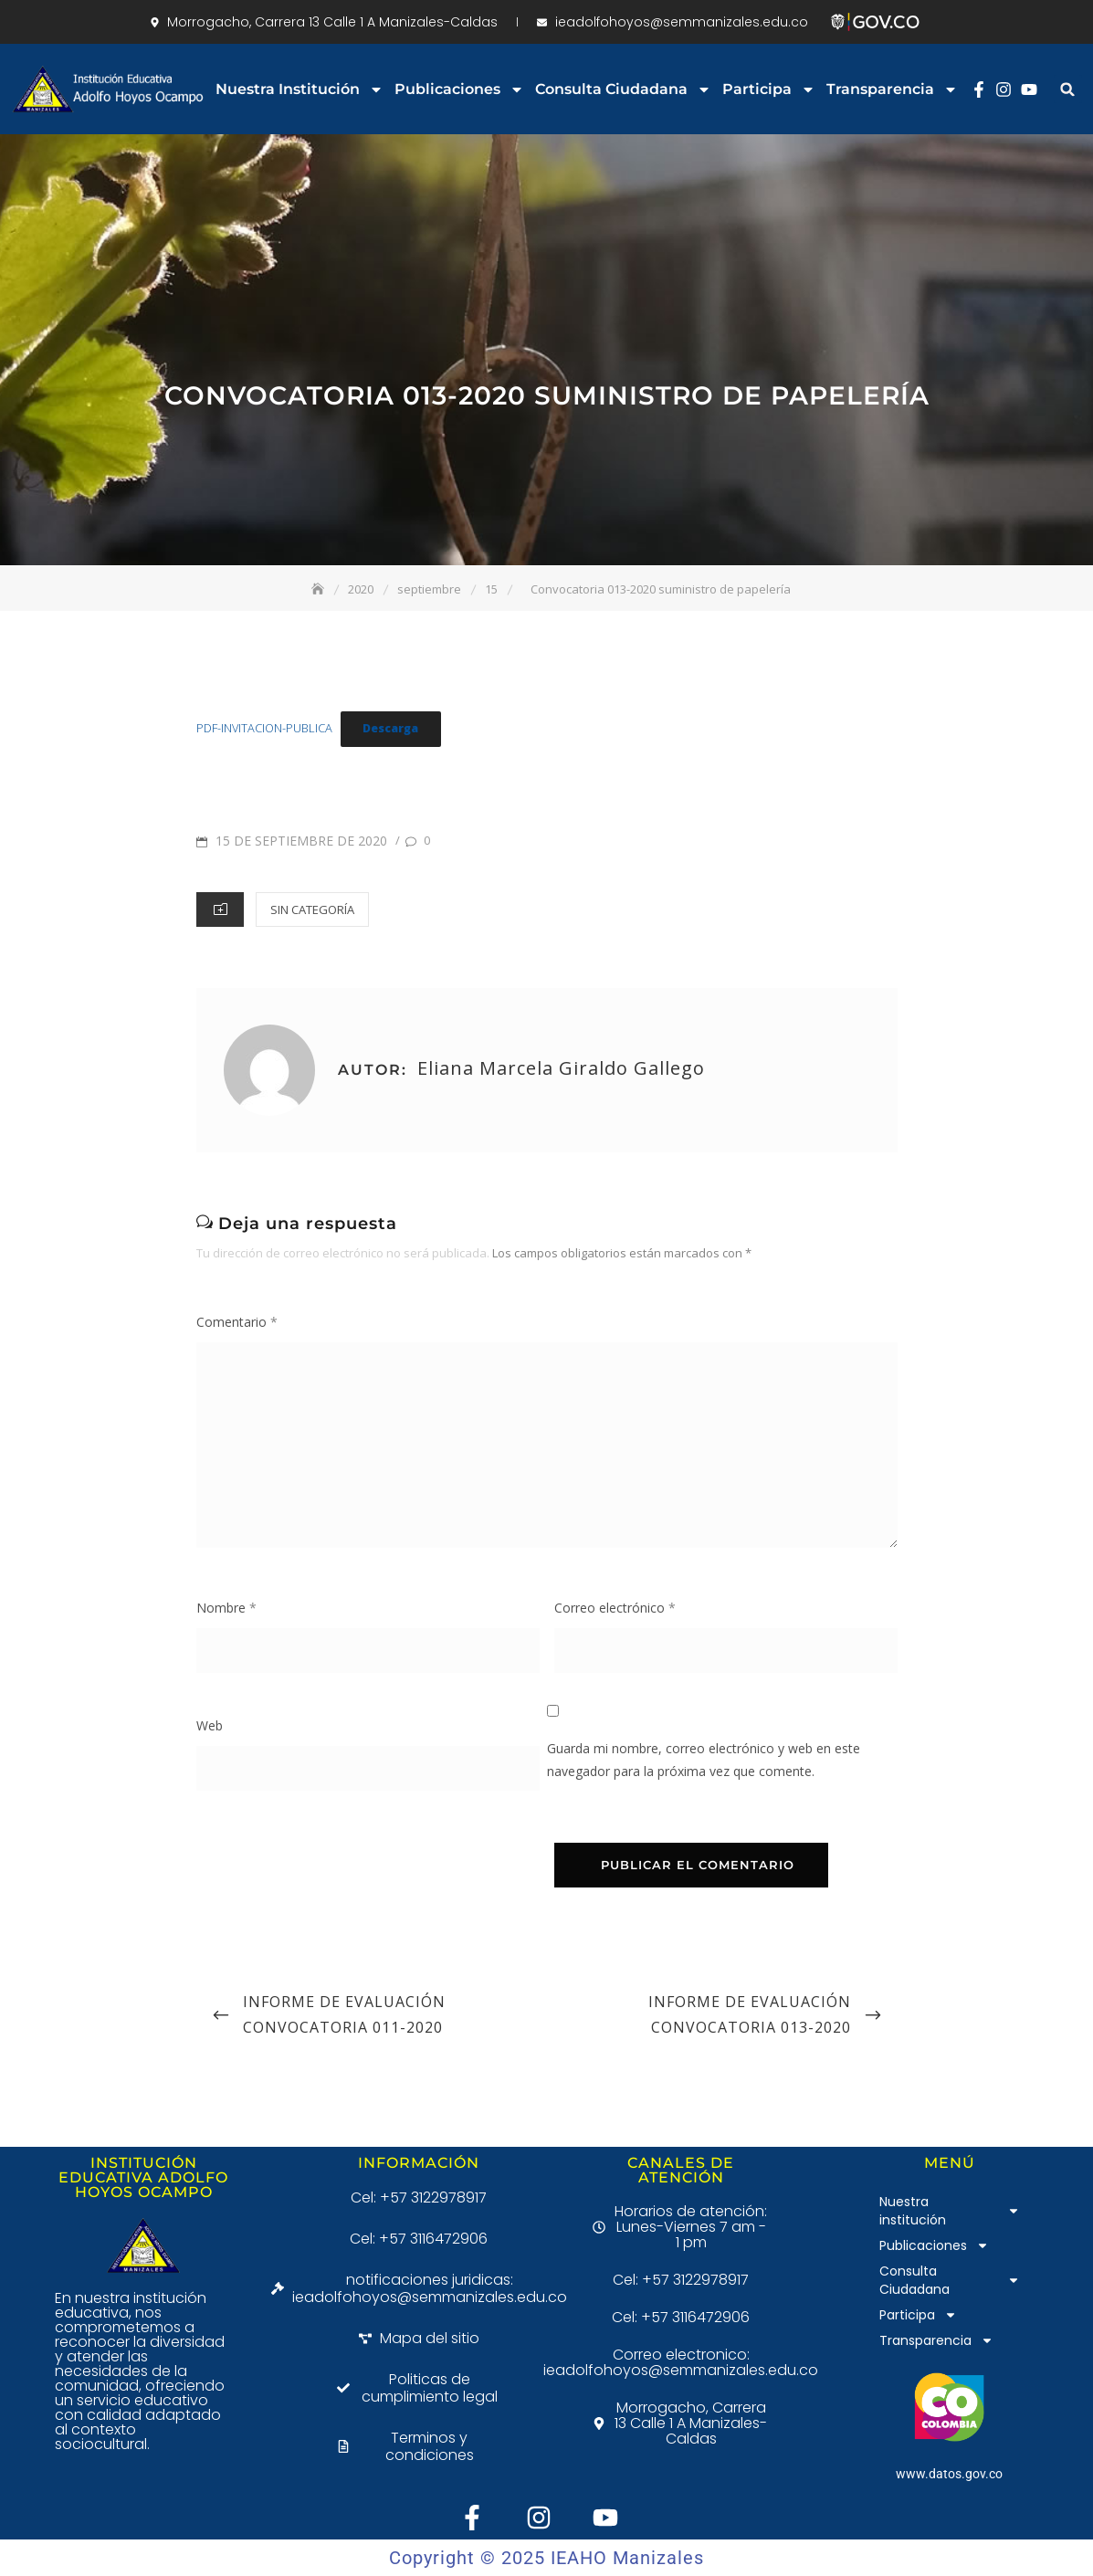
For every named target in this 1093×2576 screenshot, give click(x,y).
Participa (768, 89)
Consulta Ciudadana (623, 89)
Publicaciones (459, 89)
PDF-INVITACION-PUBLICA (264, 728)
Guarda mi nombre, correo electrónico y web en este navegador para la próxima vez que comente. (703, 1760)
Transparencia (892, 89)
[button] (1068, 89)
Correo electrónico (615, 1607)
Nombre (226, 1607)
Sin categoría (312, 909)
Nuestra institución (299, 89)
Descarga (390, 728)
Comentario (237, 1321)
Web (209, 1725)
